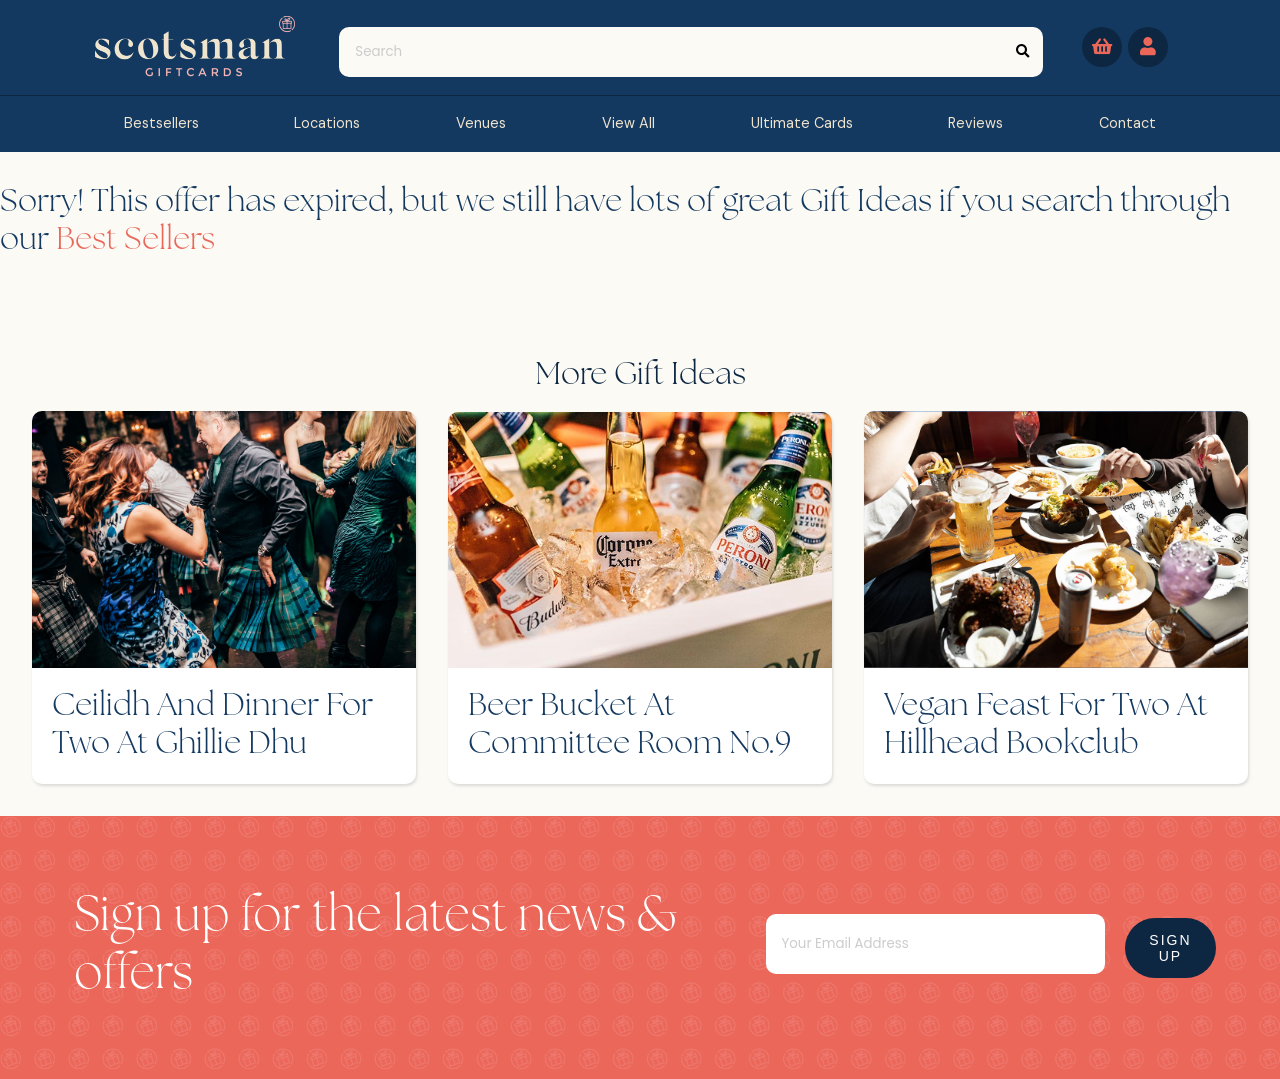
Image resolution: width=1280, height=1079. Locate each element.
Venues (481, 123)
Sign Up (1170, 948)
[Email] (935, 944)
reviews (975, 123)
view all (628, 123)
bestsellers (161, 123)
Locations (327, 123)
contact (1127, 123)
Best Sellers (135, 241)
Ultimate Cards (802, 123)
